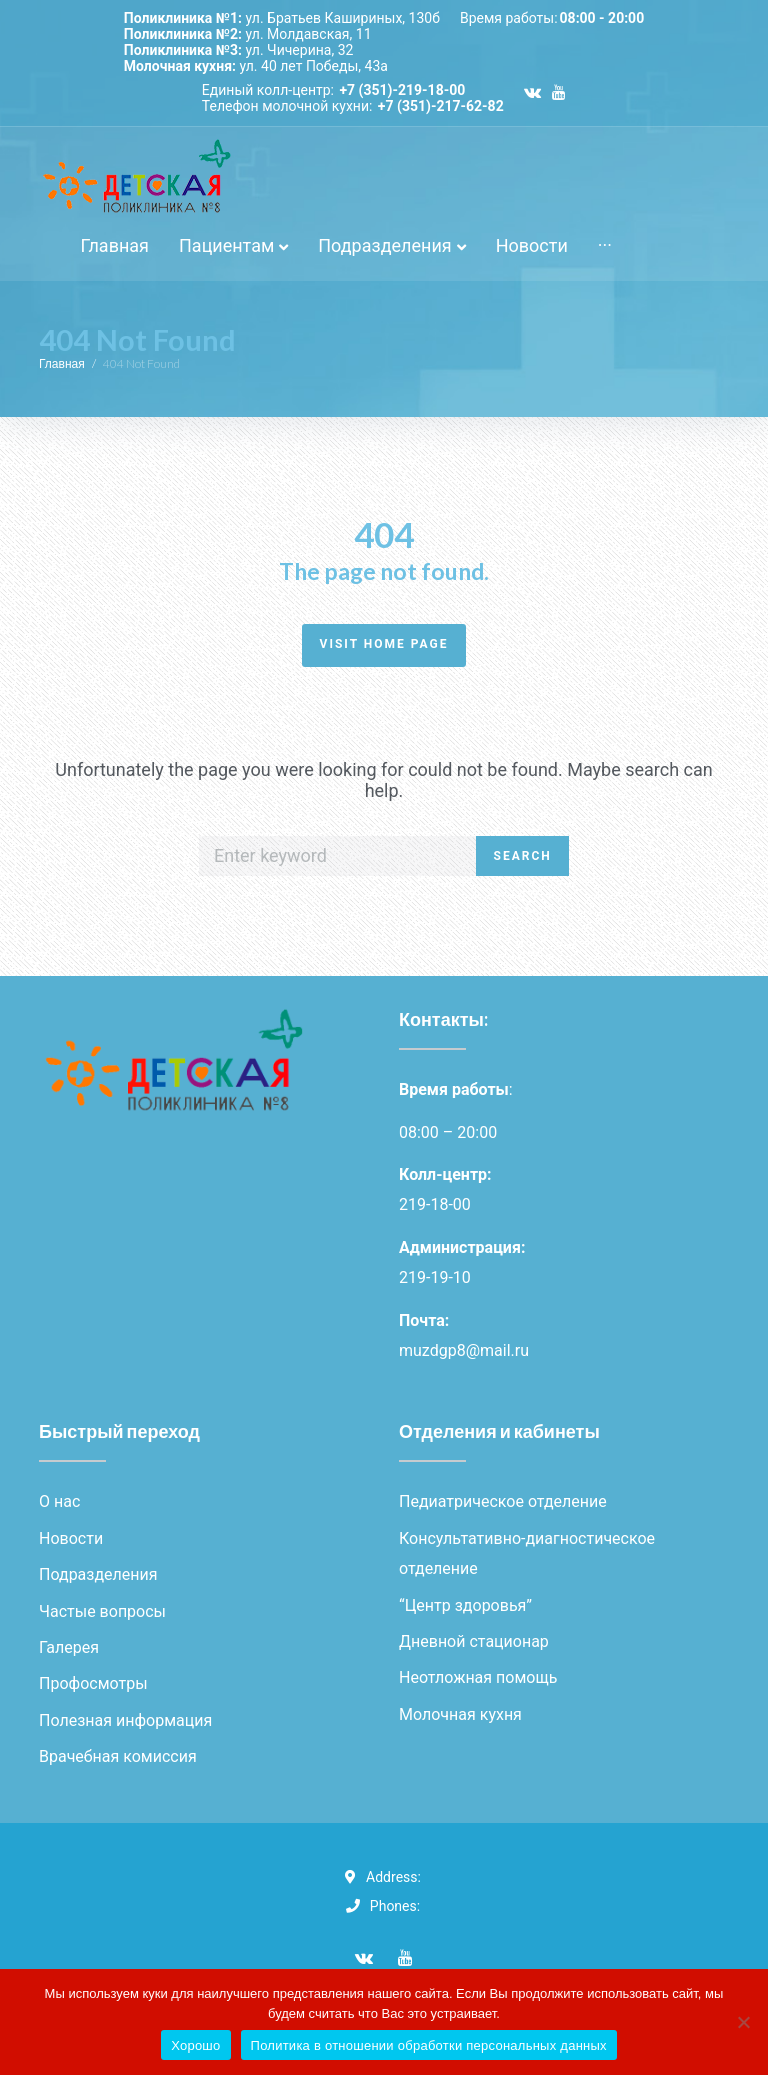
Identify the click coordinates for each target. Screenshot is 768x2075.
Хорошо (195, 2045)
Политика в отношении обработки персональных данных (429, 2045)
